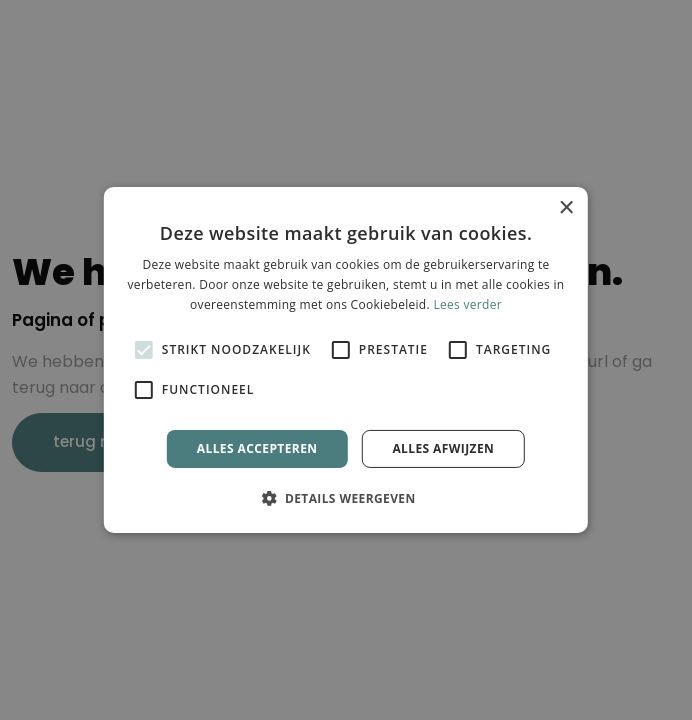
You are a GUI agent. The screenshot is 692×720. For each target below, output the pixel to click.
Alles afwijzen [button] (443, 448)
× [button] (565, 208)
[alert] (346, 360)
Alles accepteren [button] (257, 448)
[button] (345, 498)
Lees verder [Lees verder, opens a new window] (467, 304)
